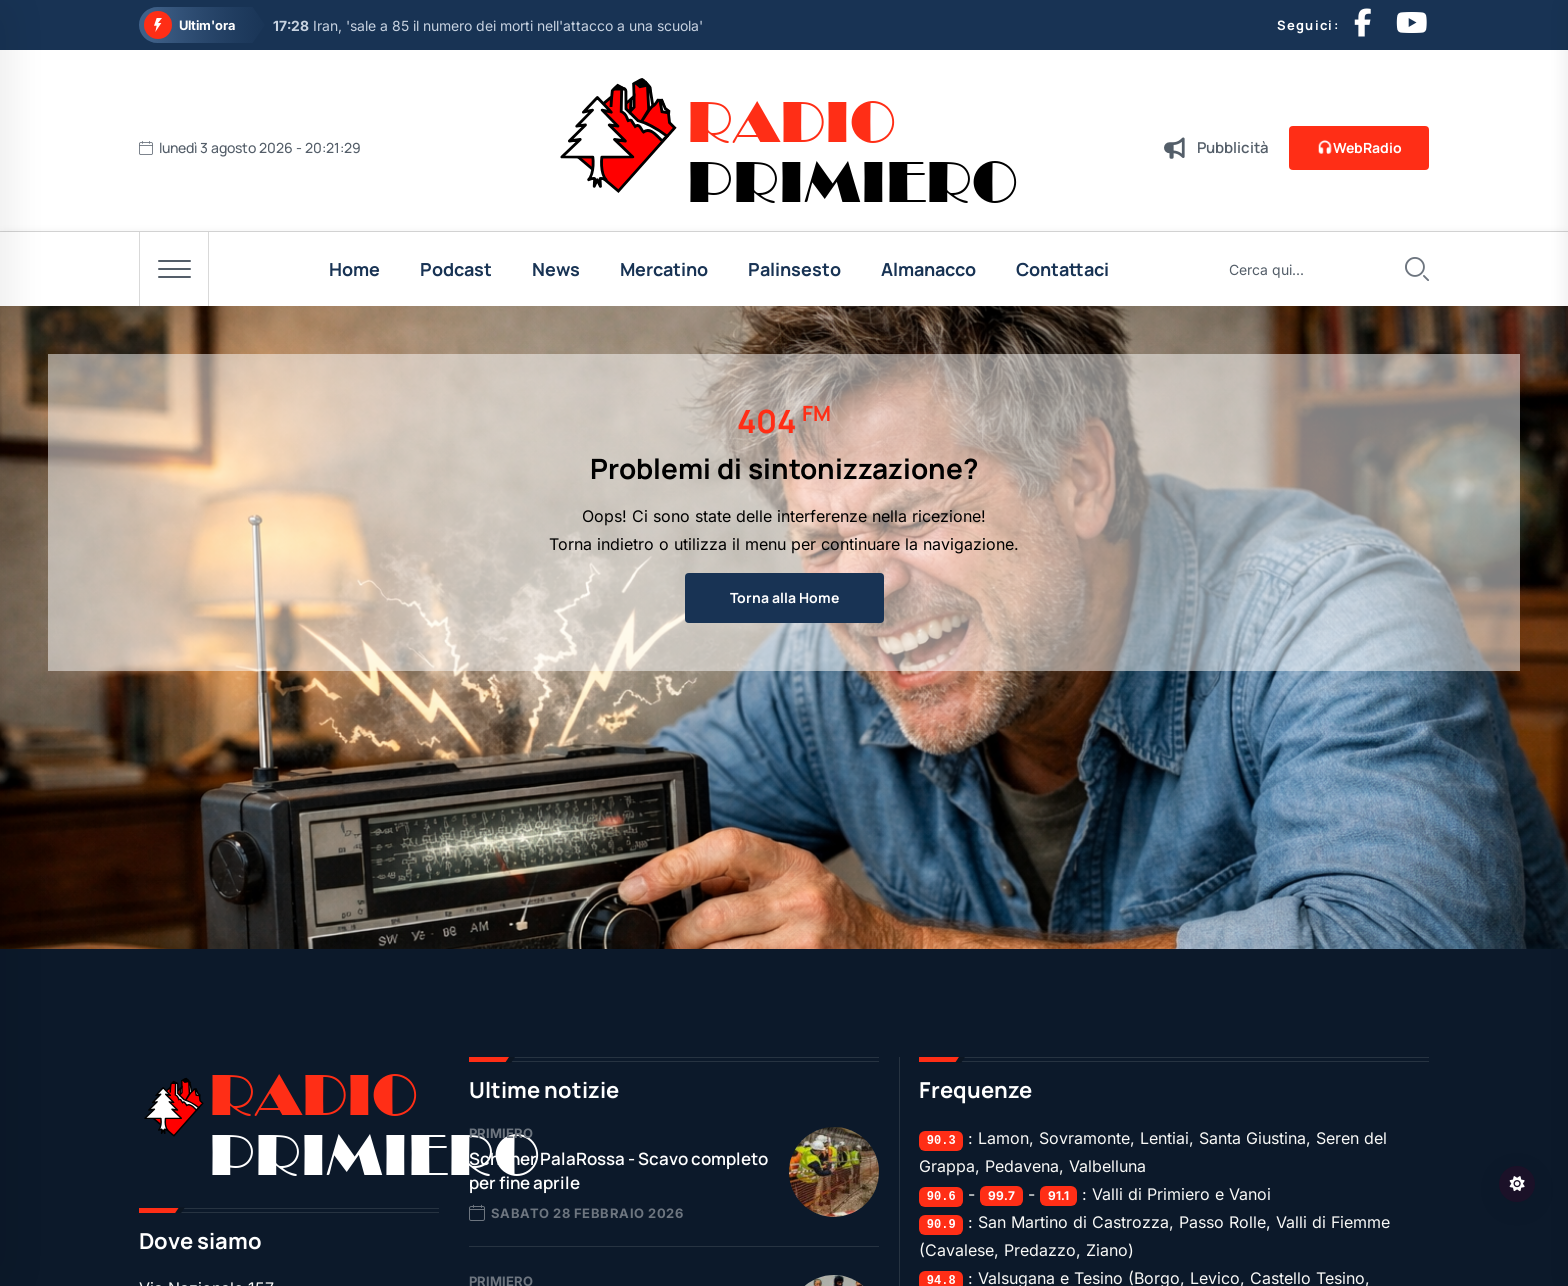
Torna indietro (601, 544)
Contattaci (1062, 269)
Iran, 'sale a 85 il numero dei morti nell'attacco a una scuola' (488, 25)
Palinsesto (794, 269)
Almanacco (928, 269)
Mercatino (664, 269)
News (556, 269)
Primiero (501, 1133)
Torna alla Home (784, 597)
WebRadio (1358, 147)
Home (354, 269)
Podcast (456, 269)
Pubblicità (1233, 147)
